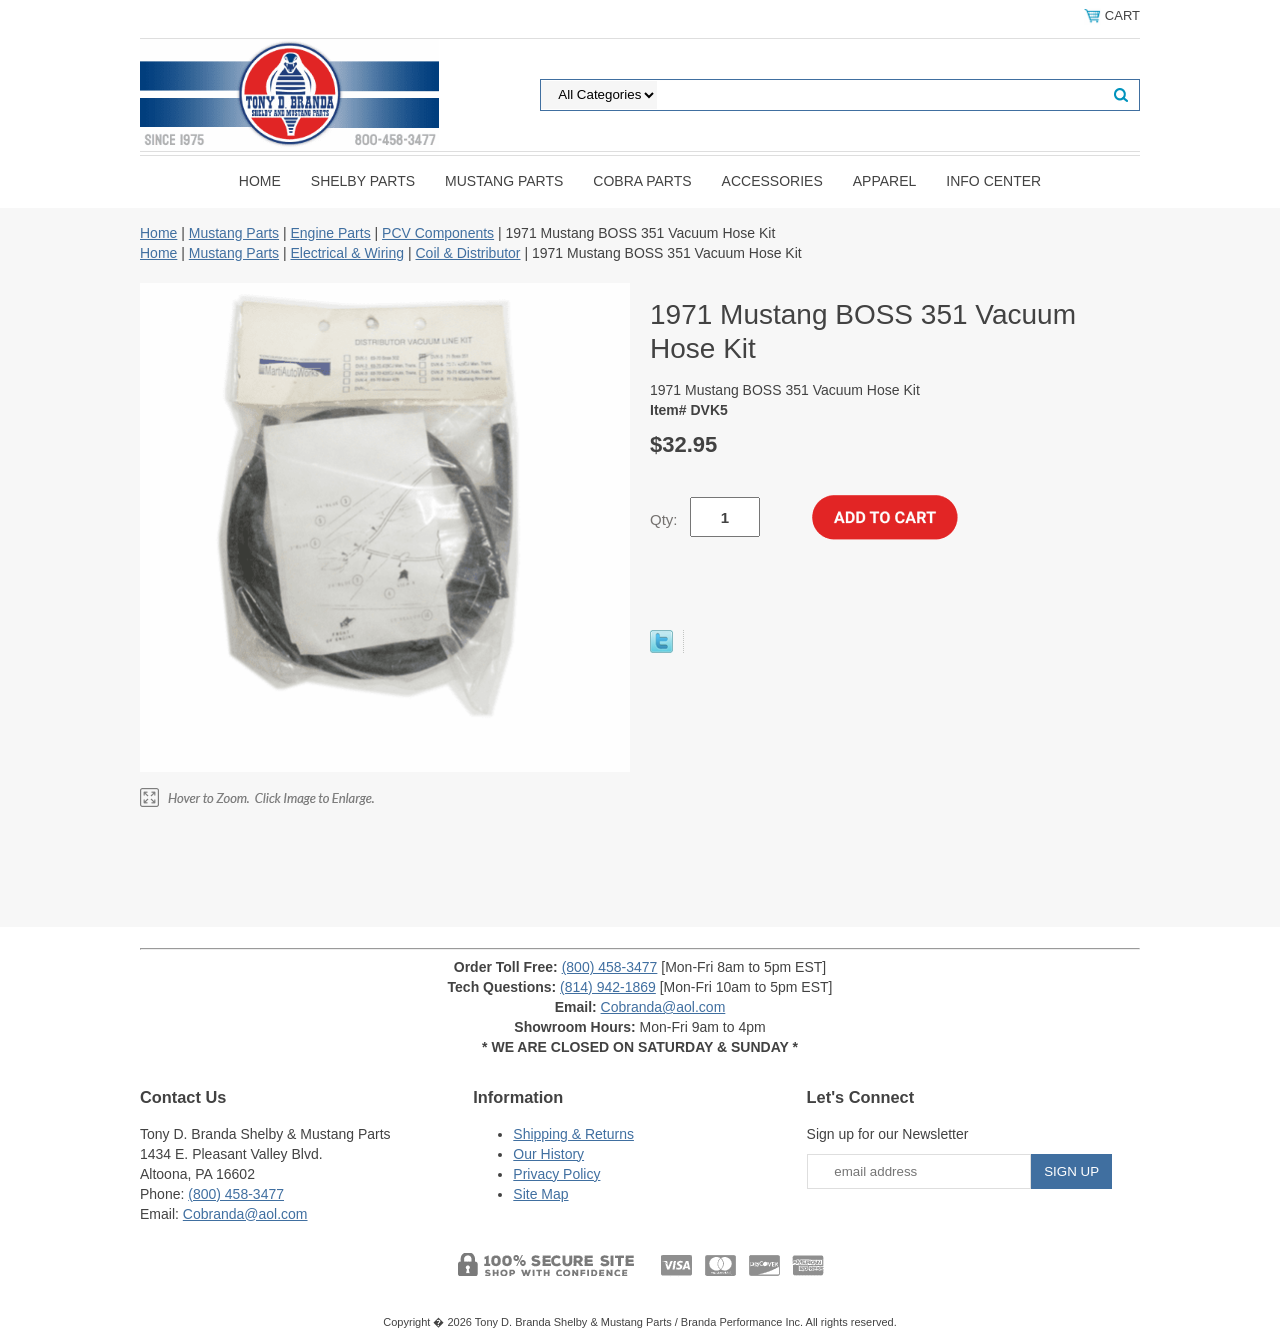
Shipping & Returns (573, 1134)
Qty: (664, 519)
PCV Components (438, 233)
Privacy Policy (556, 1174)
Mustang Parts (504, 181)
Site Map (540, 1194)
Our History (548, 1154)
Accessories (772, 181)
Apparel (885, 181)
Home (260, 181)
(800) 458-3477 (610, 967)
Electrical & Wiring (347, 253)
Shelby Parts (363, 181)
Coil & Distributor (467, 253)
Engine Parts (330, 233)
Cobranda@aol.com (663, 1007)
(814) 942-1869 (608, 987)
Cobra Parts (642, 181)
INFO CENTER (993, 181)
